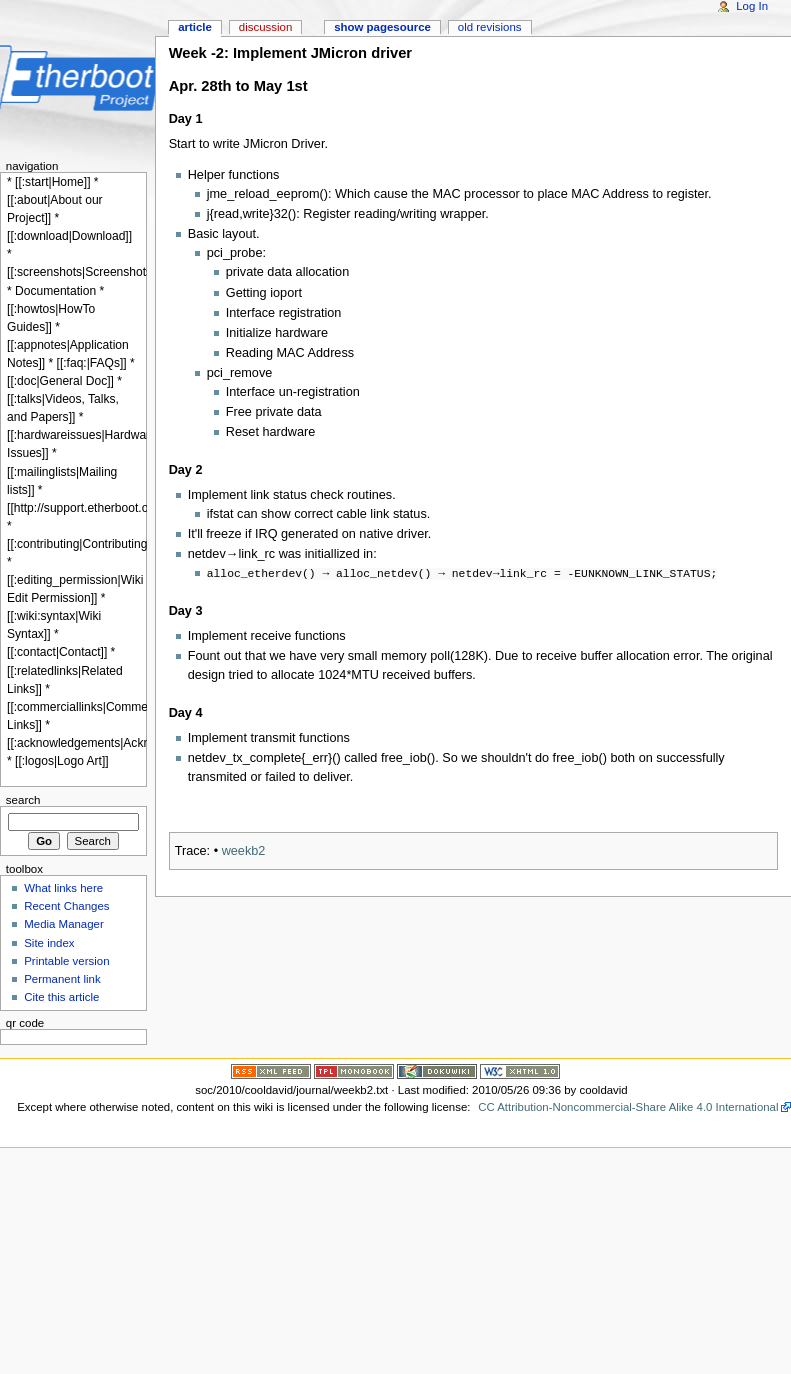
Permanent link (62, 979)
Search (23, 800)
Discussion (265, 27)
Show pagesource (382, 27)
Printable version (66, 961)
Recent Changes (66, 906)
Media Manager (64, 924)
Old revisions (490, 27)
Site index (49, 943)
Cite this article (61, 997)
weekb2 (244, 849)
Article (195, 27)
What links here (63, 888)
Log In (752, 6)
